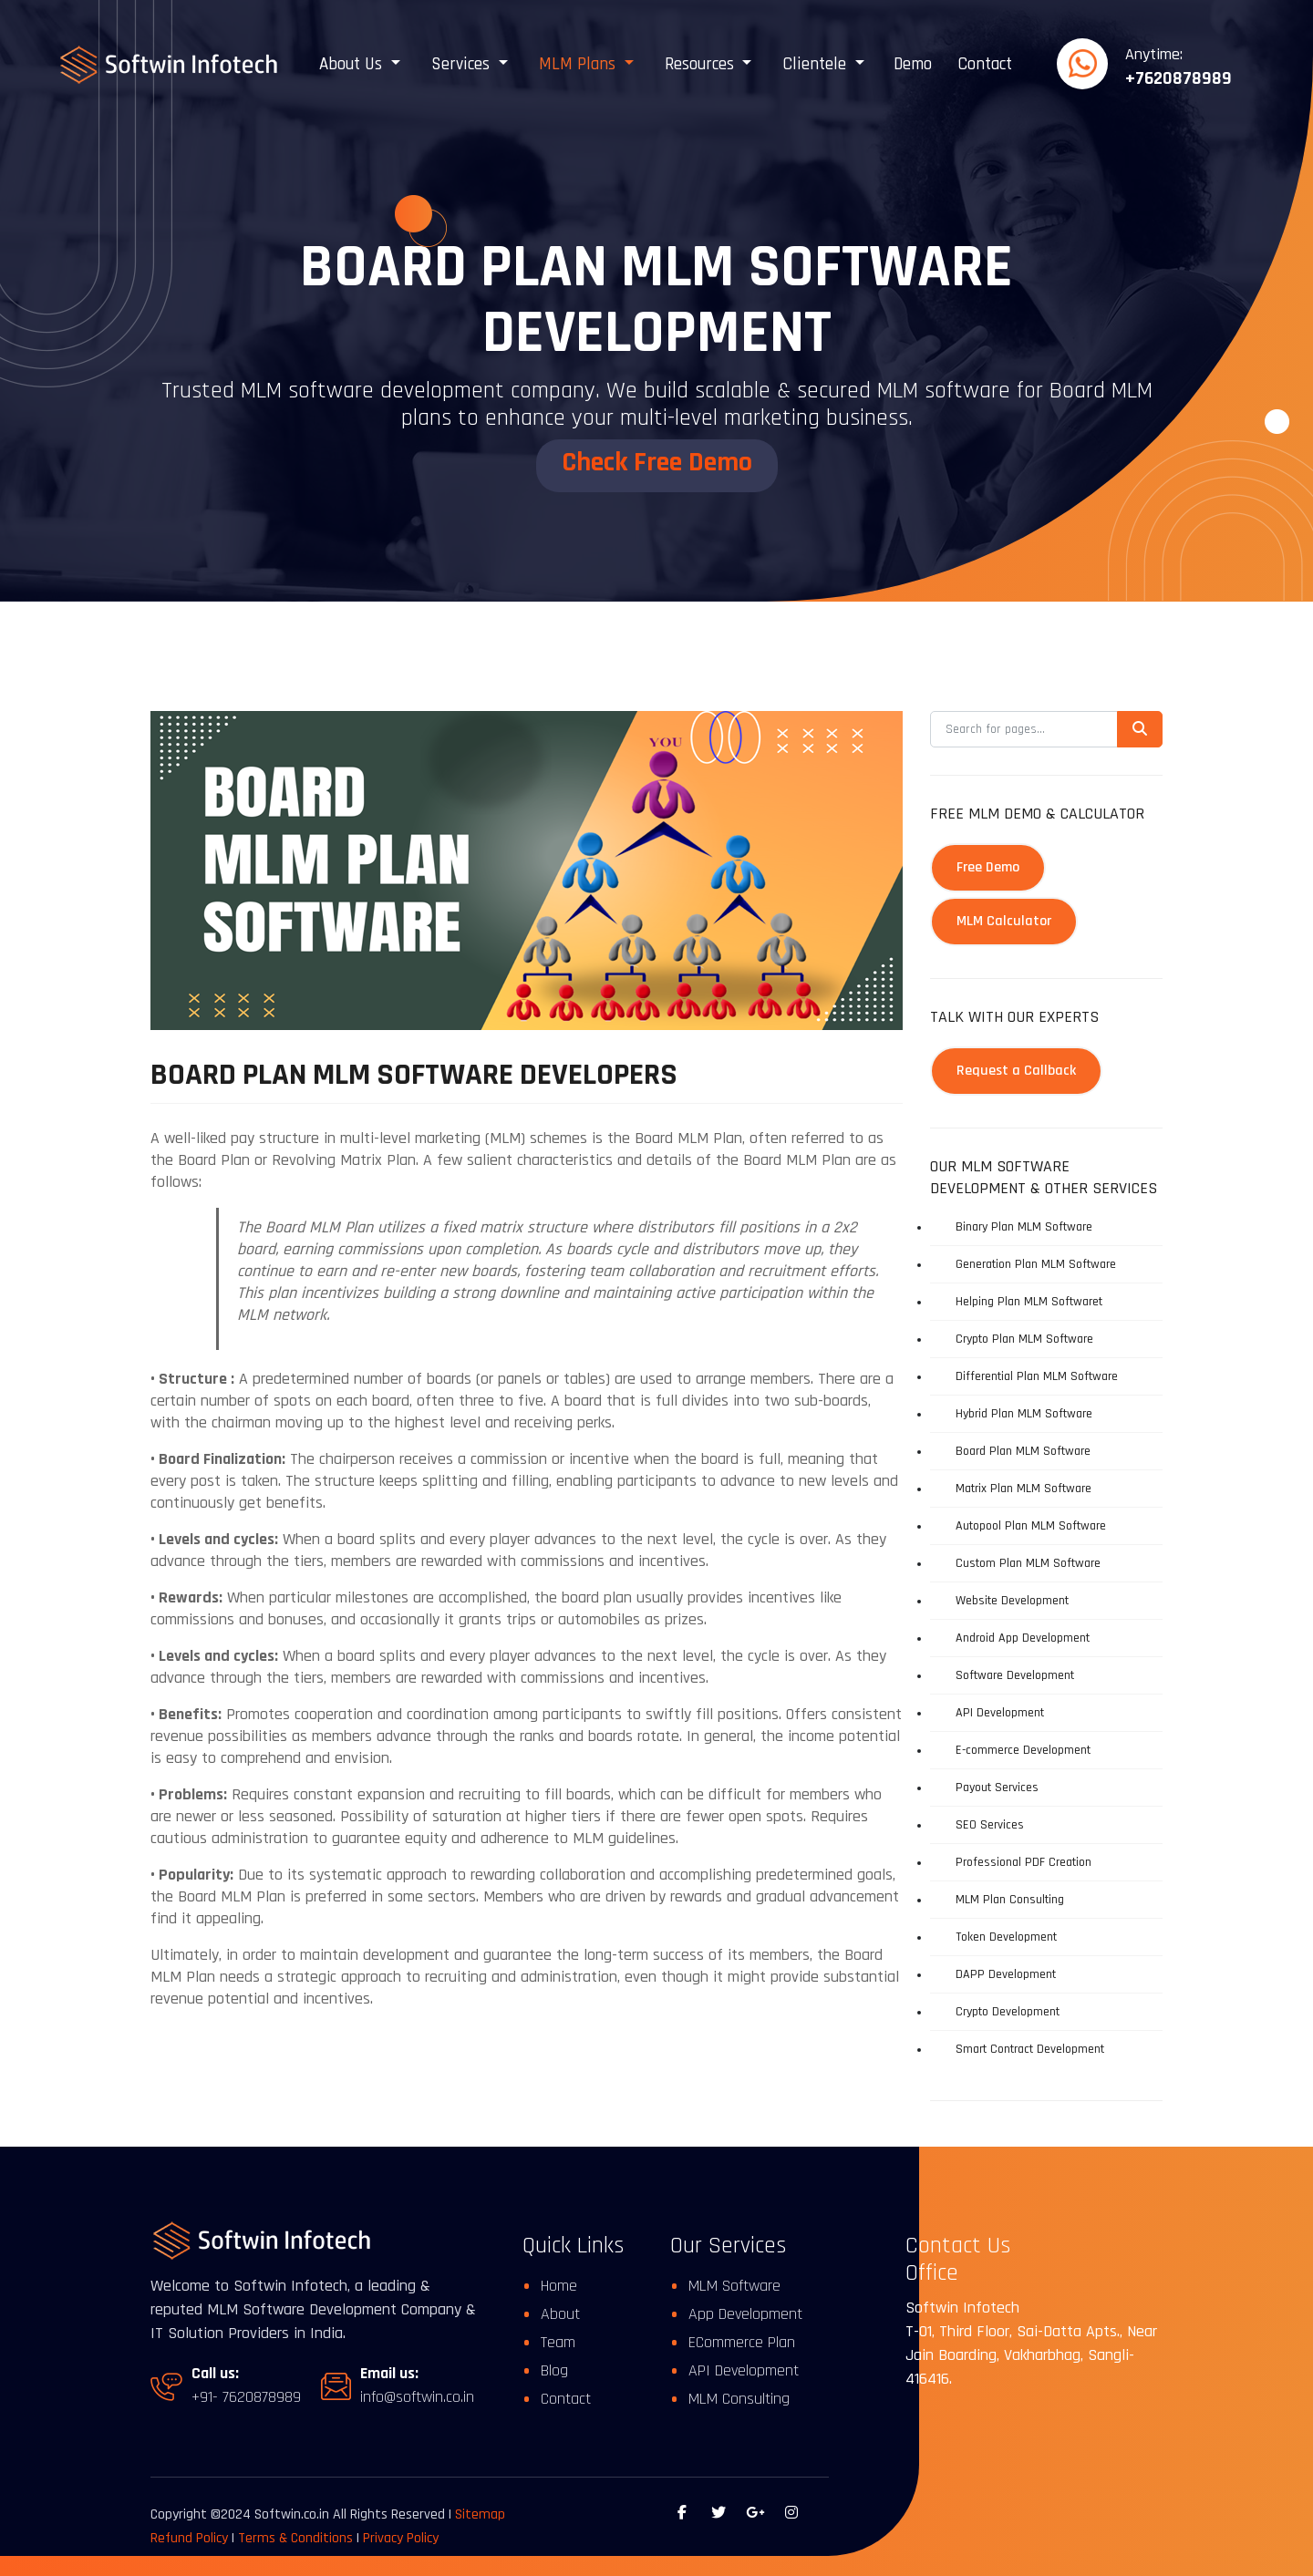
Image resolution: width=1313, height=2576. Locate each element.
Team (558, 2342)
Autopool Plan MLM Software (1031, 1526)
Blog (554, 2370)
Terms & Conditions (297, 2538)
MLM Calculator (1003, 921)
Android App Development (1023, 1638)
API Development (1000, 1713)
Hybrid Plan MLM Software (1024, 1414)
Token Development (1006, 1937)
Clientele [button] (816, 64)
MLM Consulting (739, 2398)
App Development (745, 2313)
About (560, 2313)
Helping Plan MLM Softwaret (1029, 1301)
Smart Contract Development (1030, 2049)
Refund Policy (189, 2538)
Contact (984, 64)
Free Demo (987, 867)
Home (559, 2285)
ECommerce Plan (741, 2342)
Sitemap (480, 2514)
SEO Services (990, 1825)
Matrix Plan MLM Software (1023, 1488)
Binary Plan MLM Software (1024, 1227)
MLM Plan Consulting (1010, 1899)
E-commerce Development (1023, 1750)
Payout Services (997, 1787)
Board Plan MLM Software (1023, 1451)
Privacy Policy (401, 2538)
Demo (913, 64)
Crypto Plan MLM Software (1024, 1339)
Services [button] (462, 64)
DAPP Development (1006, 1974)
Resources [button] (702, 64)
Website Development (1012, 1600)
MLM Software (734, 2285)
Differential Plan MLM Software (1037, 1376)
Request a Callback (1016, 1070)
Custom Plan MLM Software (1028, 1563)
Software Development (1015, 1675)
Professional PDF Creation (1023, 1862)
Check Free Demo (657, 462)
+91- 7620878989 (246, 2396)
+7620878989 (1178, 78)
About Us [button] (353, 64)
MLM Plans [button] (579, 64)
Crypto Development (1008, 2012)
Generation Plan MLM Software (1036, 1264)
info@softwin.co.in (417, 2396)
